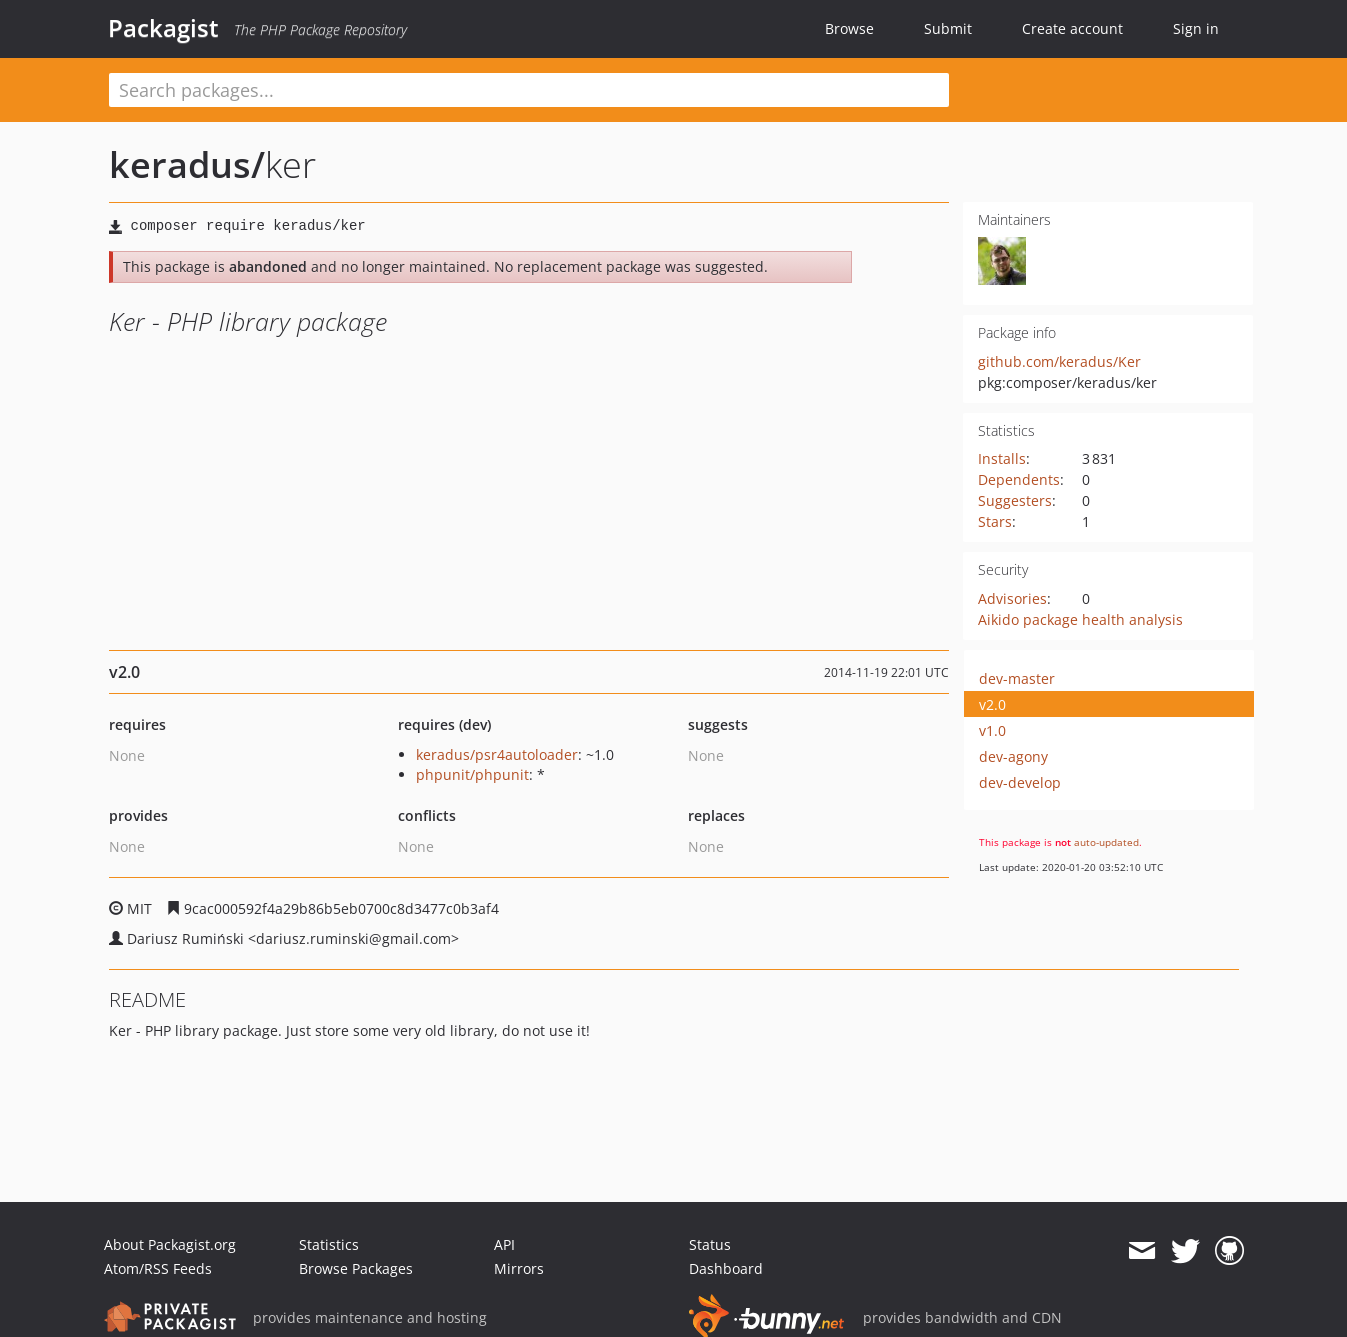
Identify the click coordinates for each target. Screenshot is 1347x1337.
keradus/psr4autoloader (497, 754)
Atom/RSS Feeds (158, 1268)
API (504, 1244)
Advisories (1012, 598)
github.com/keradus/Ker (1059, 361)
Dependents (1019, 479)
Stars (995, 521)
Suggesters (1015, 500)
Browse (849, 28)
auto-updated (1106, 842)
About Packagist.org (170, 1244)
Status (710, 1244)
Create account (1072, 28)
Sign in (1196, 28)
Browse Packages (356, 1268)
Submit (948, 28)
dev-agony (1013, 756)
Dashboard (726, 1268)
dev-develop (1020, 782)
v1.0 (992, 730)
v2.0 (992, 704)
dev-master (1017, 678)
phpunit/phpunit (472, 774)
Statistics (329, 1244)
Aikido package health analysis (1080, 619)
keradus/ (187, 164)
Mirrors (519, 1268)
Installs (1002, 458)
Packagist (163, 28)
